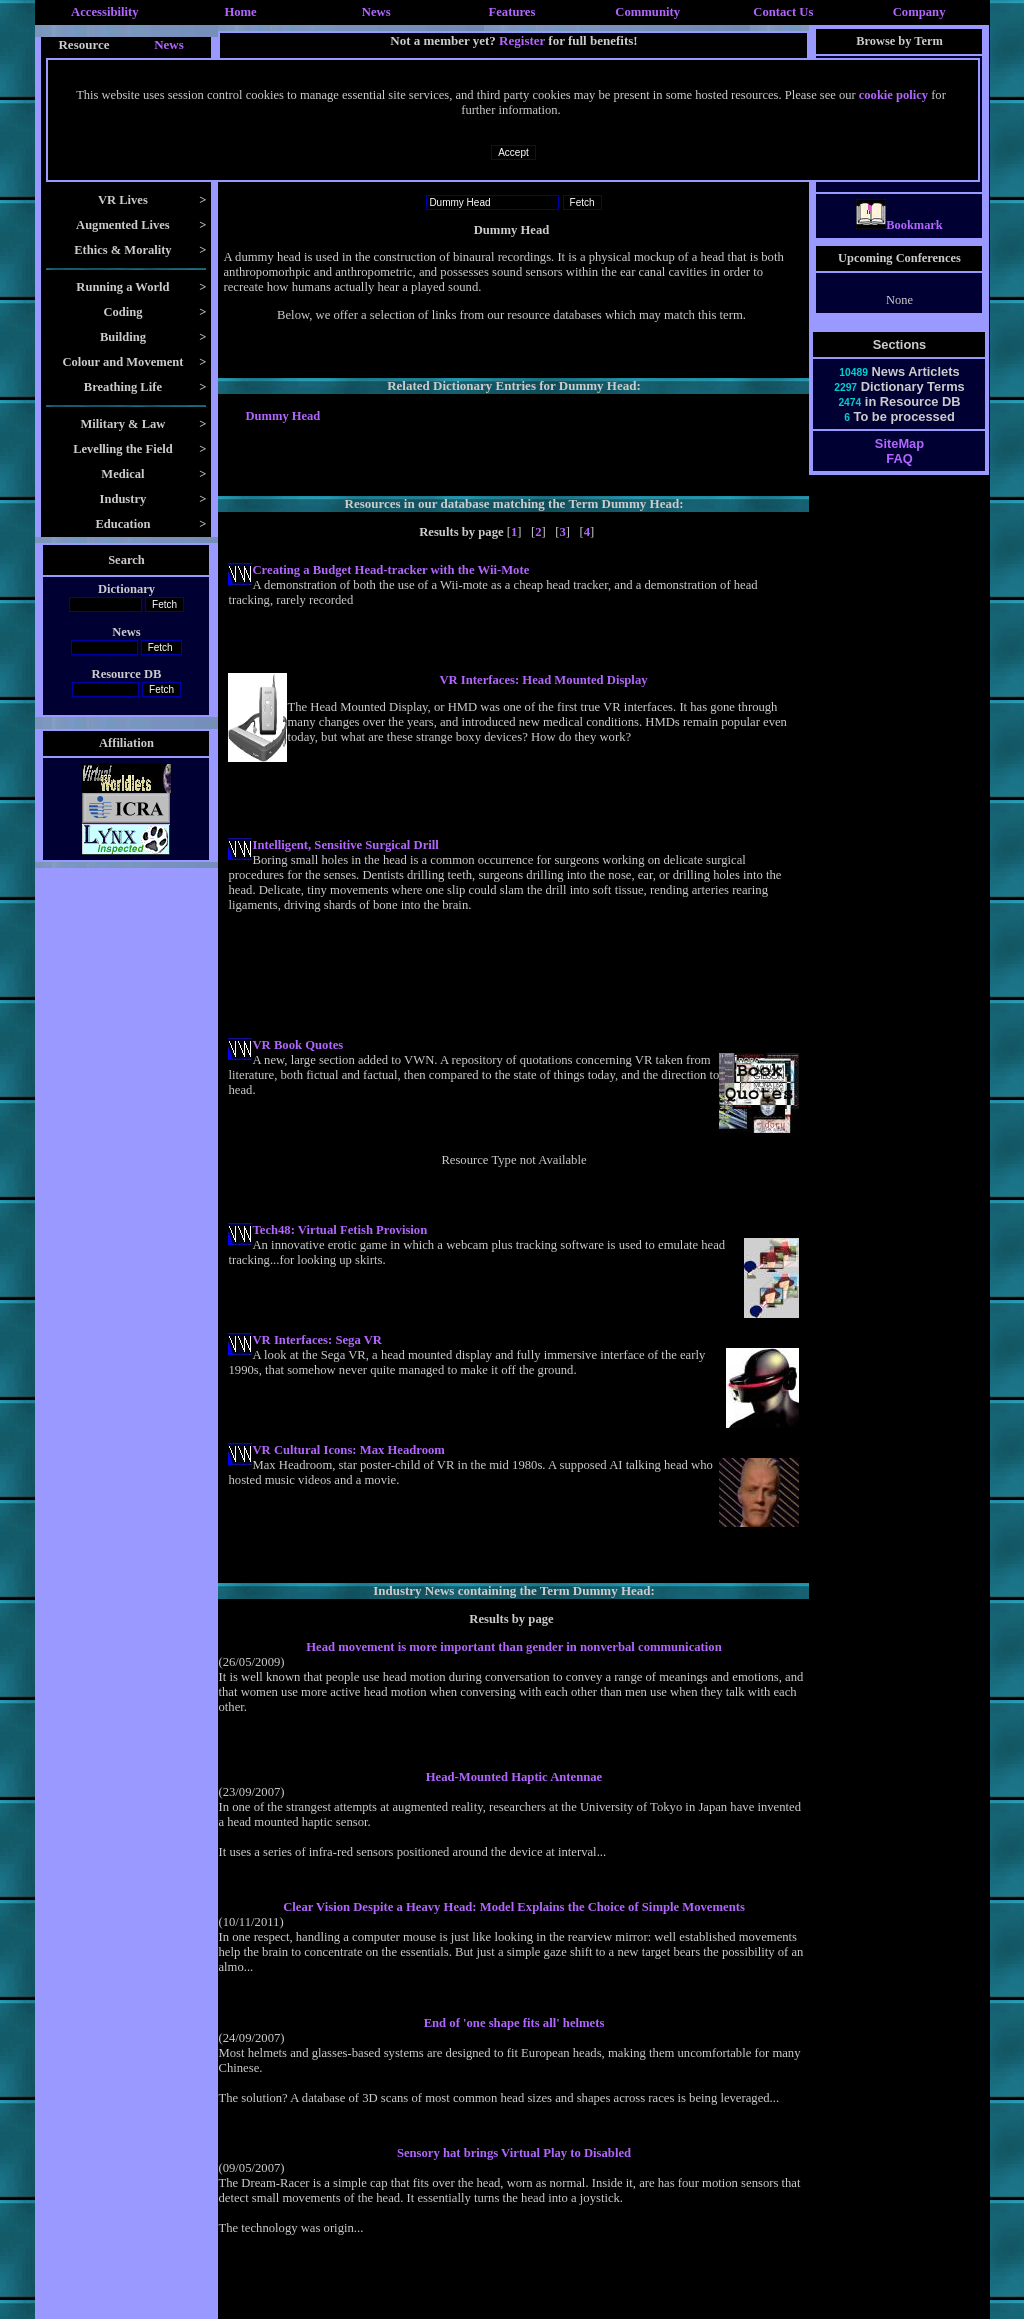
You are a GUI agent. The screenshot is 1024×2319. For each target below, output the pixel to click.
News (376, 12)
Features (512, 12)
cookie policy (893, 95)
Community (647, 12)
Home (240, 12)
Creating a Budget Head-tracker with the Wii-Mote (390, 570)
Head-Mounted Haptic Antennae (514, 1777)
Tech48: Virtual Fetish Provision (339, 1230)
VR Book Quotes (297, 1045)
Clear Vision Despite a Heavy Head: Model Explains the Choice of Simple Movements (514, 1907)
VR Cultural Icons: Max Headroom (348, 1450)
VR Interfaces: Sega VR (316, 1340)
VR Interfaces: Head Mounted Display (543, 680)
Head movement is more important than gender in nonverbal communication (513, 1647)
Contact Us (783, 12)
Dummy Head (282, 416)
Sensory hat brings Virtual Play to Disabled (514, 2153)
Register (522, 40)
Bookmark (899, 243)
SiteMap (899, 461)
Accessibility (105, 12)
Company (919, 12)
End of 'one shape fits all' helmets (514, 2023)
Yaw (899, 182)
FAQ (899, 476)
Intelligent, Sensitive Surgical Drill (345, 845)
